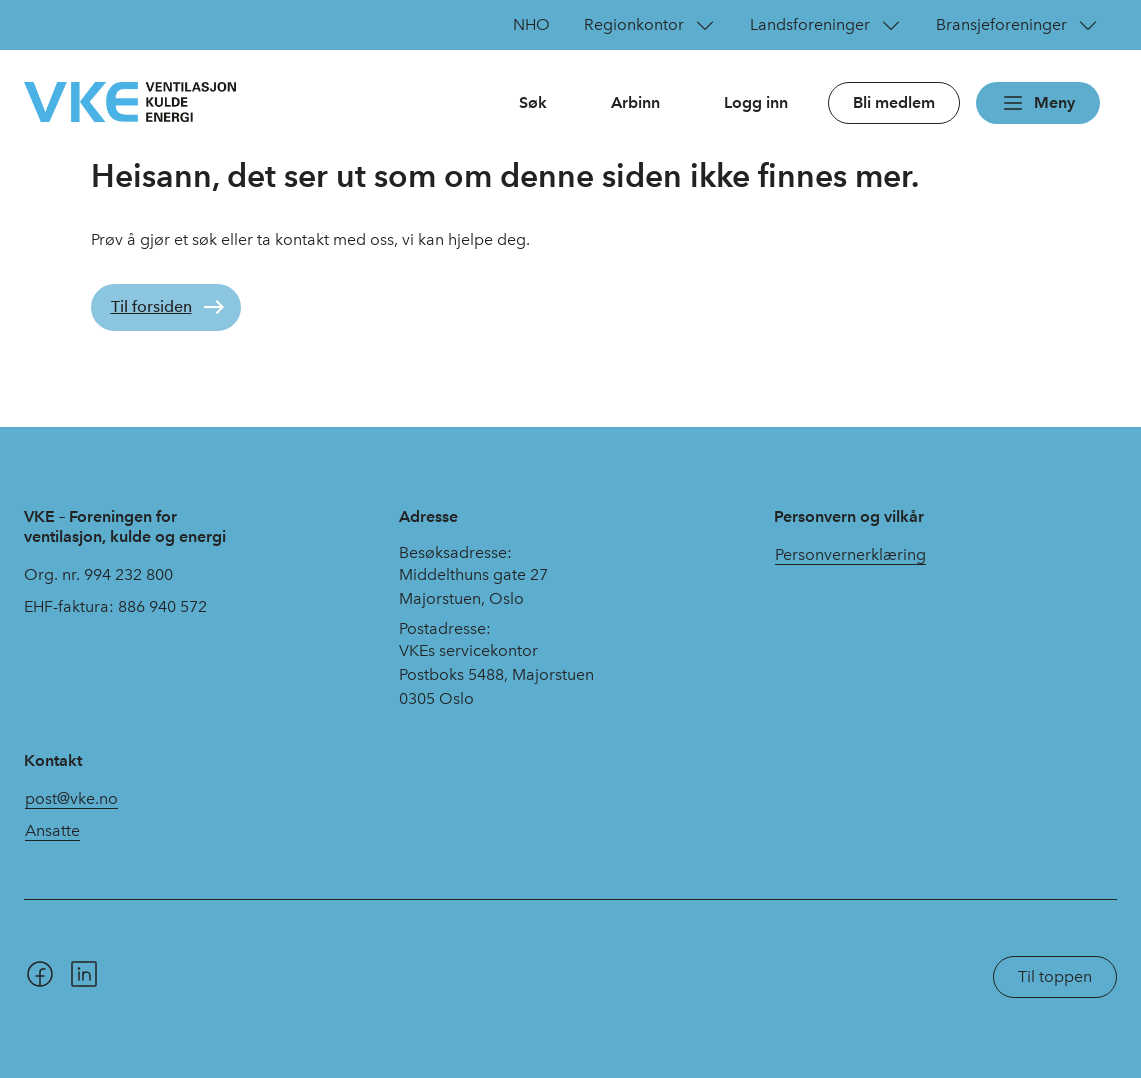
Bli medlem (894, 102)
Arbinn (635, 102)
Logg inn (756, 102)
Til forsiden (151, 306)
